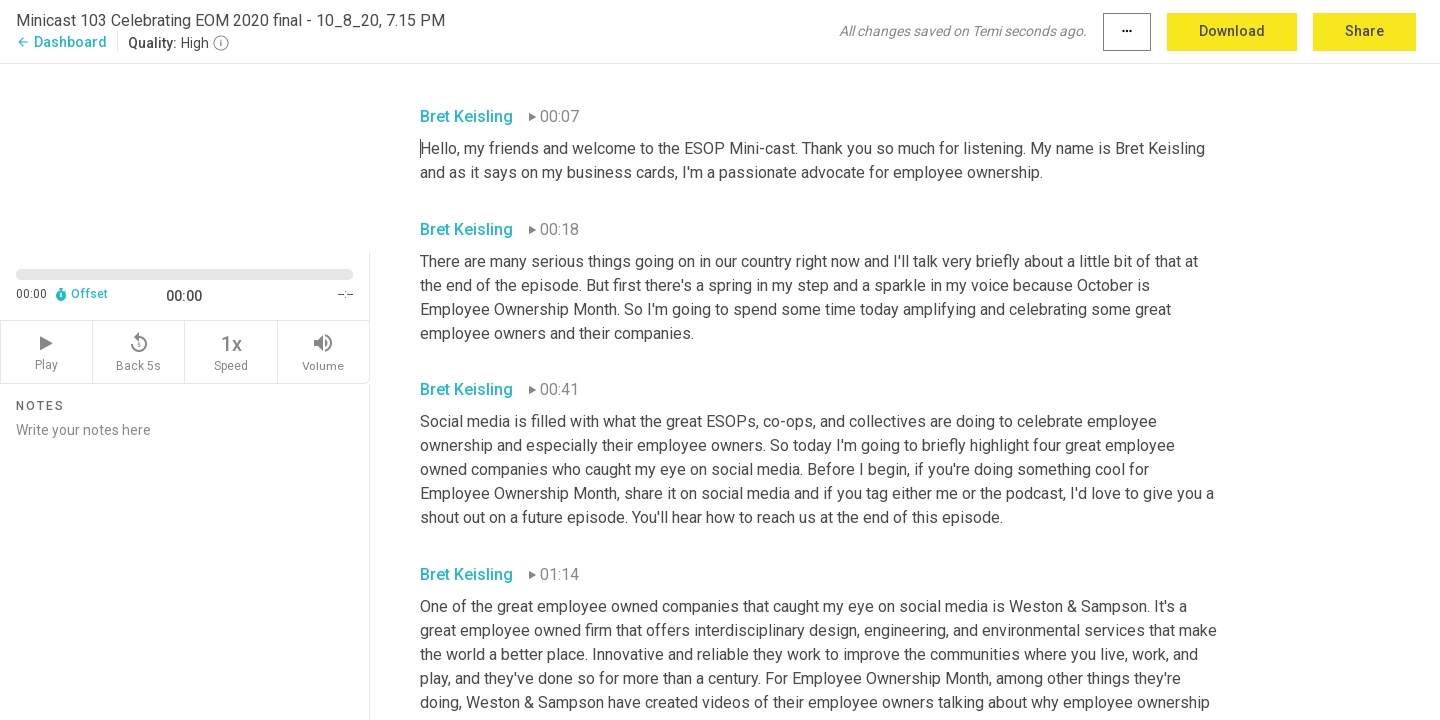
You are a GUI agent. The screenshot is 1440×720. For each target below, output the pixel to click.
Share (1364, 31)
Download (1232, 31)
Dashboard (61, 42)
